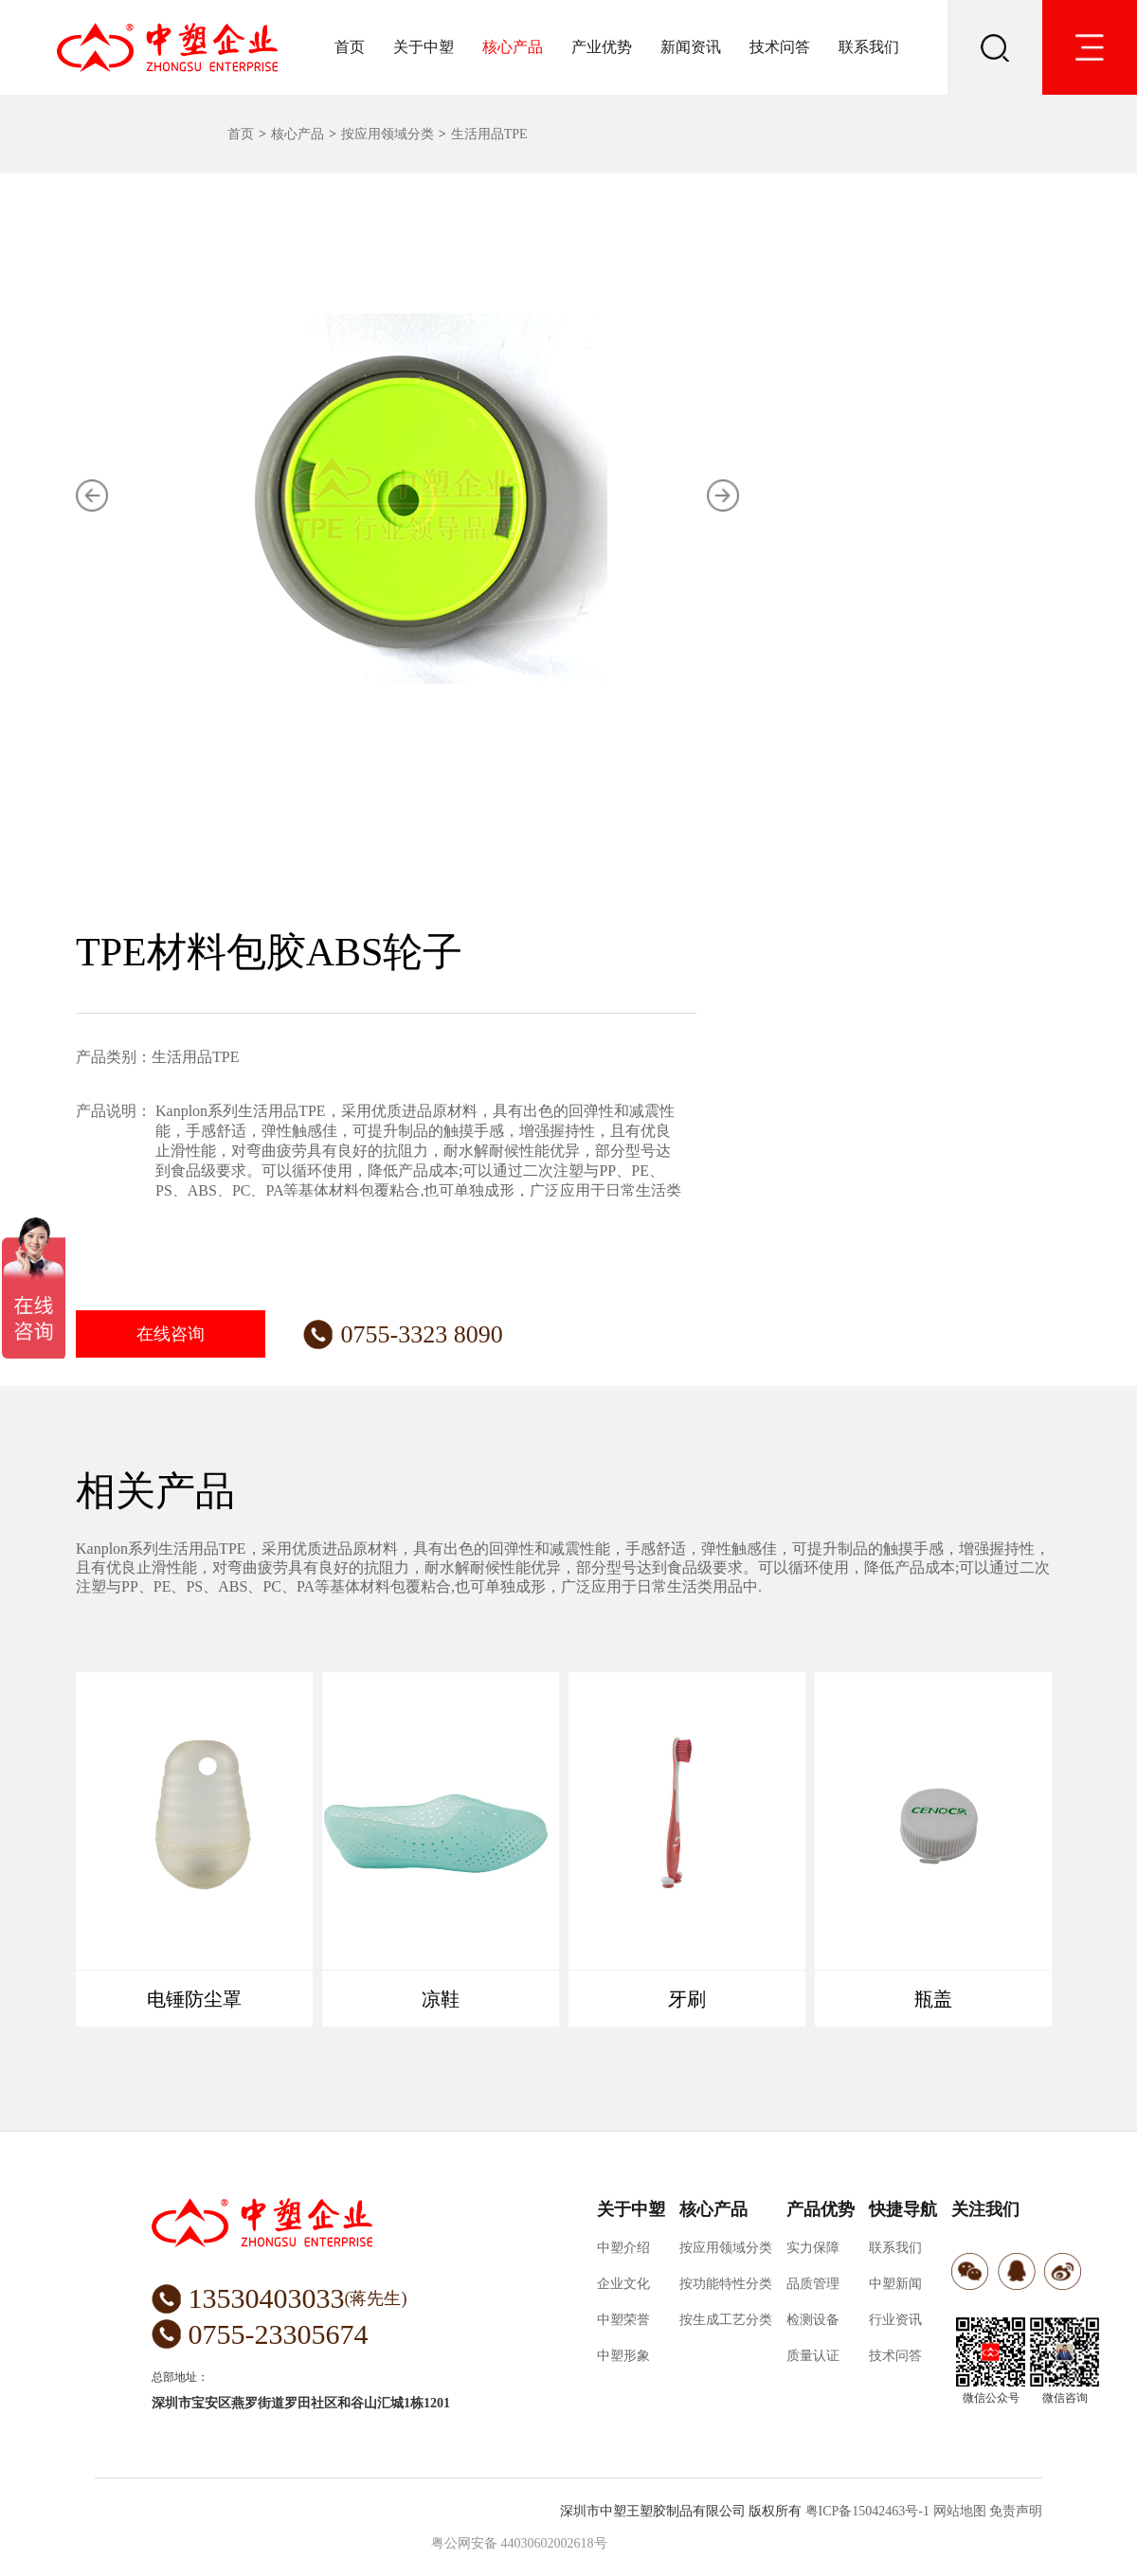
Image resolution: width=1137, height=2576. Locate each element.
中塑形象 (623, 2356)
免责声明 (1015, 2511)
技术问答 (779, 47)
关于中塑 (423, 47)
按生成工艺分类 (725, 2320)
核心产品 (512, 47)
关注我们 (985, 2209)
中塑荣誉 (623, 2320)
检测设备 (812, 2320)
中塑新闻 (895, 2284)
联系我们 (869, 47)
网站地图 (959, 2511)
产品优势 (820, 2209)
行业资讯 (895, 2320)
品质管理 (812, 2284)
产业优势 (601, 47)
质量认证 (812, 2356)
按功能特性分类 (725, 2284)
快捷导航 (903, 2209)
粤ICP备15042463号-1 (867, 2511)
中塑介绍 (623, 2248)
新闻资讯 (690, 47)
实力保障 (812, 2248)
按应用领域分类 (387, 134)
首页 (349, 47)
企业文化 (623, 2284)
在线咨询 (170, 1333)
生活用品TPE (489, 134)
